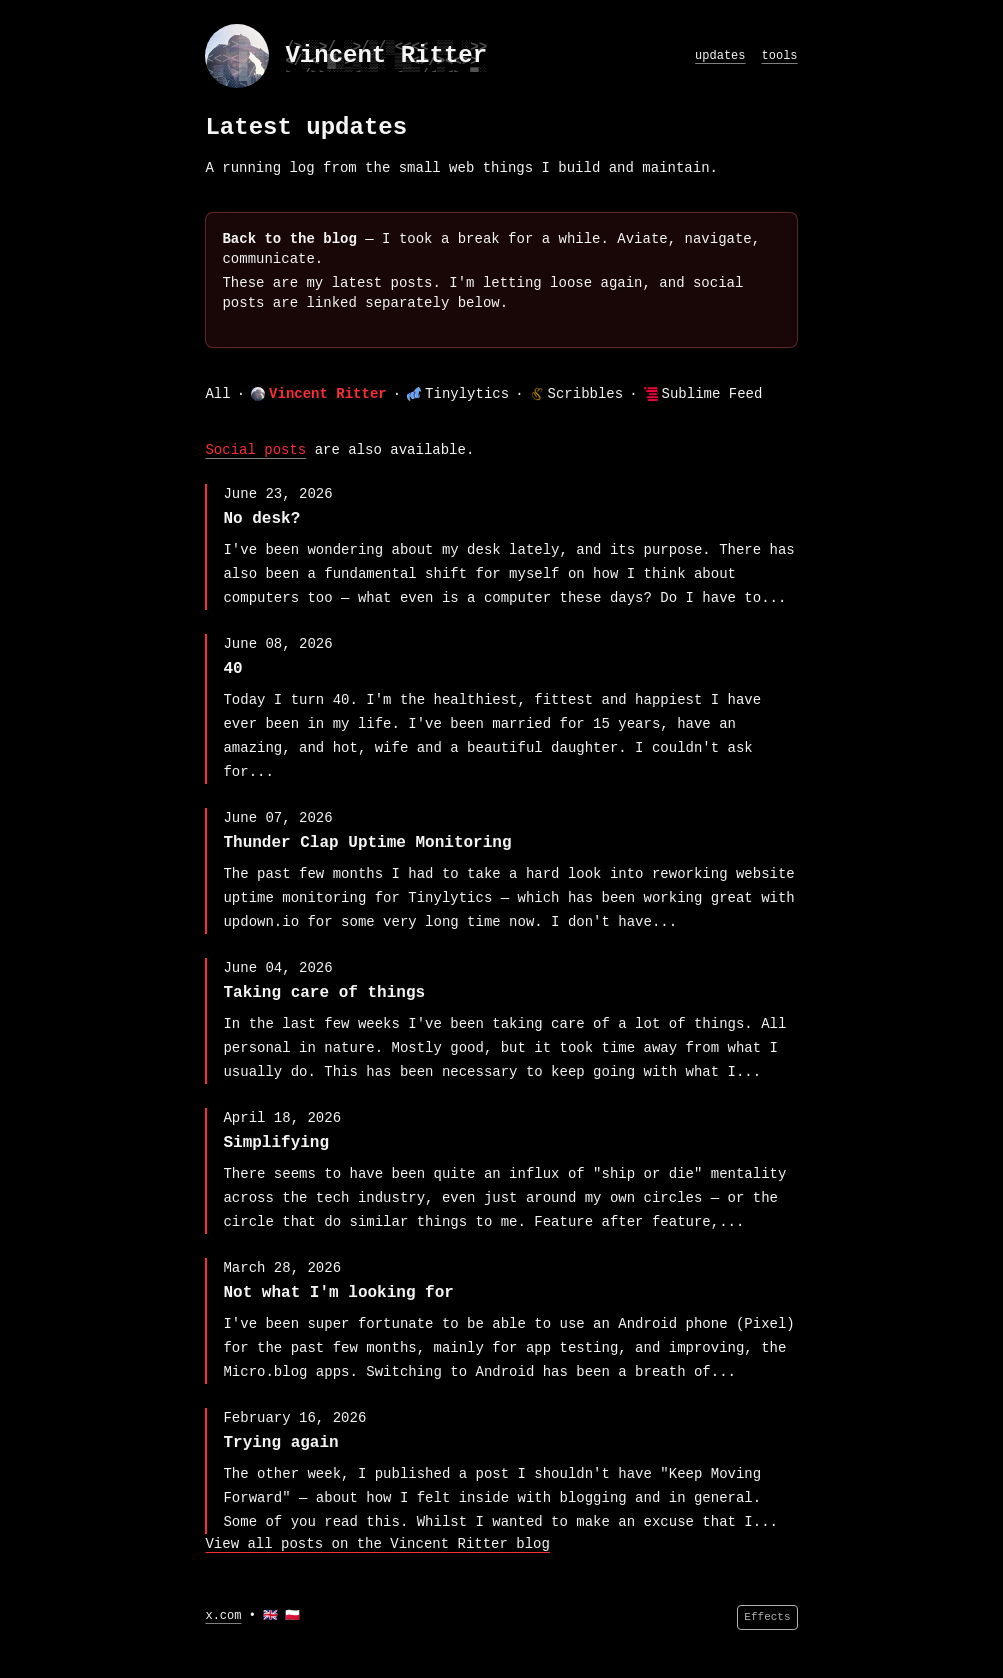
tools (780, 56)
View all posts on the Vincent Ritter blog (377, 1544)
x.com (223, 1616)
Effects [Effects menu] (767, 1617)
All (217, 394)
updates (720, 56)
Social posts (255, 450)
